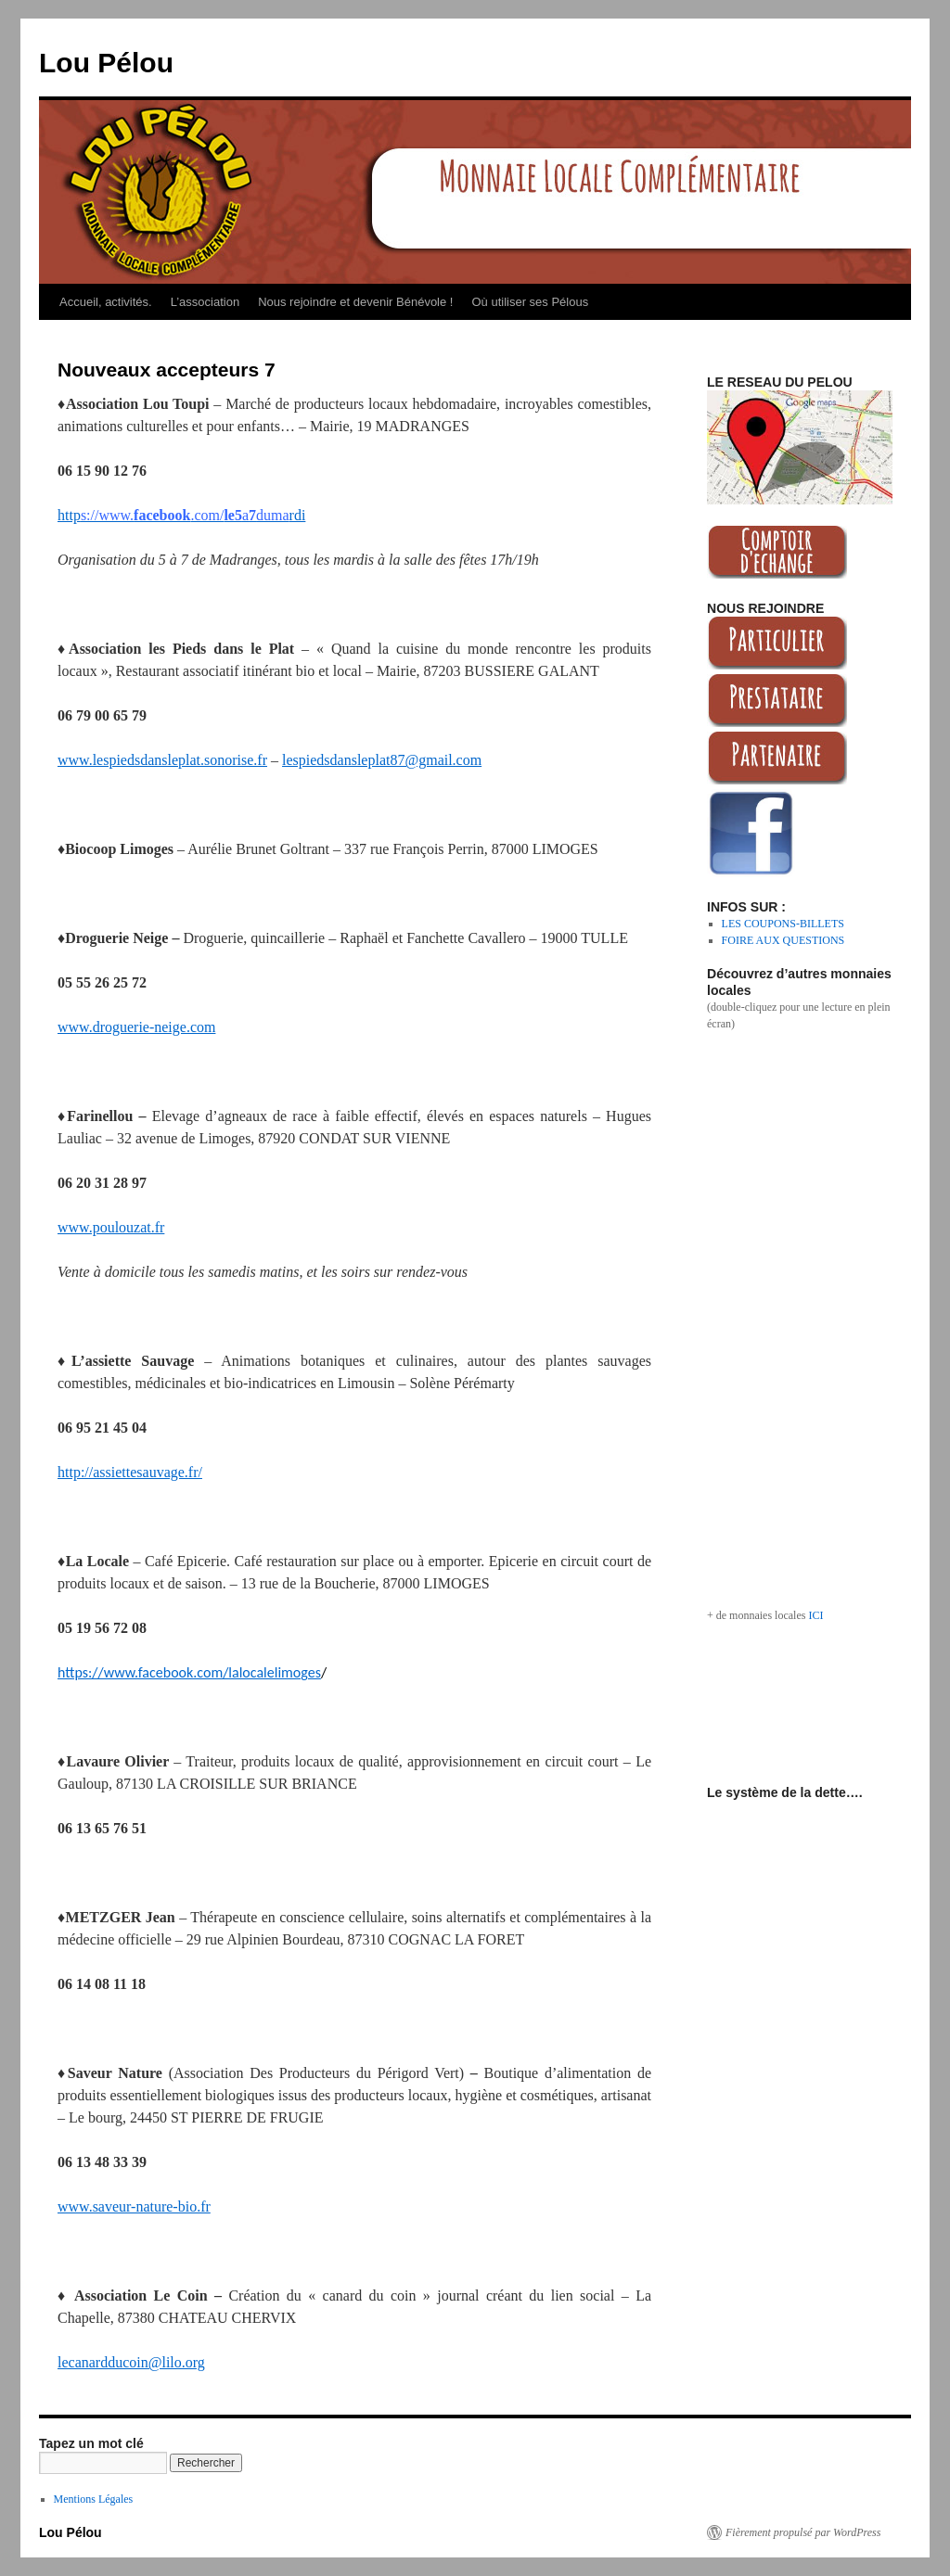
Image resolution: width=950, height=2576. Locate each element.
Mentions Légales (94, 2499)
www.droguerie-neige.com (136, 1027)
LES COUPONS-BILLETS (783, 923)
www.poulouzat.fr (111, 1227)
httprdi (181, 515)
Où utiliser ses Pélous (529, 302)
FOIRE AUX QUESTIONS (783, 940)
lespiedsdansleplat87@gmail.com (381, 760)
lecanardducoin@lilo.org (131, 2362)
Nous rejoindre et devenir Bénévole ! (355, 302)
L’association (205, 302)
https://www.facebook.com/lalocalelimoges (189, 1672)
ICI (815, 1615)
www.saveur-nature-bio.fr (134, 2206)
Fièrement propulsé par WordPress (802, 2532)
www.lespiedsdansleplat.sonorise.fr (162, 760)
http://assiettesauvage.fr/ (130, 1472)
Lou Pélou (106, 62)
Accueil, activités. (105, 302)
